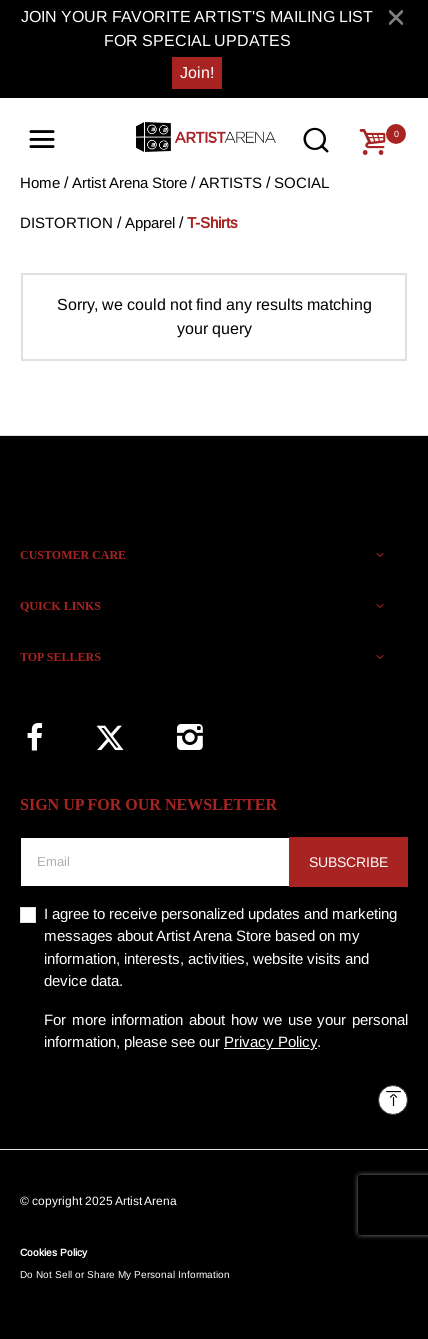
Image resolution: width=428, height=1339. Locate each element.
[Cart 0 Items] (373, 142)
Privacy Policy (270, 1041)
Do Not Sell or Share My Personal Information (125, 1274)
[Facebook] (34, 737)
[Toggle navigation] (42, 140)
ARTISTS (230, 182)
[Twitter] (110, 738)
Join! (197, 72)
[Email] (155, 862)
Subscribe (348, 862)
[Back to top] (393, 1100)
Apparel (150, 222)
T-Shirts (212, 222)
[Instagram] (190, 737)
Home (40, 182)
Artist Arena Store (129, 182)
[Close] (396, 17)
